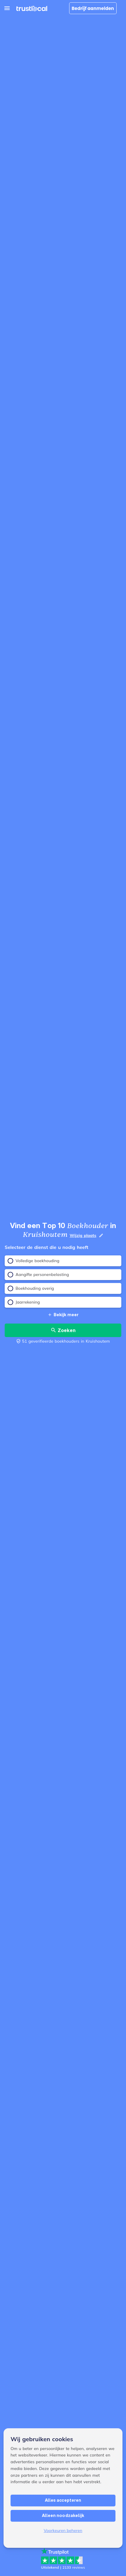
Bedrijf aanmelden (93, 8)
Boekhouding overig (31, 1288)
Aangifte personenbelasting (38, 1274)
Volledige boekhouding (33, 1261)
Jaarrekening (24, 1302)
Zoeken (63, 1330)
